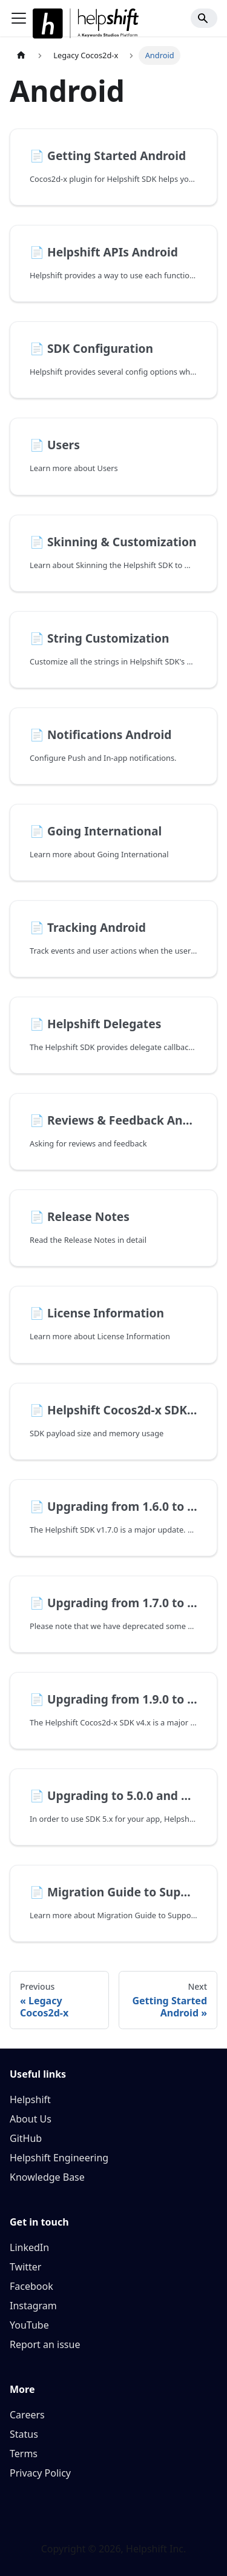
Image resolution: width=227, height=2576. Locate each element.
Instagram (33, 2305)
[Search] (204, 18)
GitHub (26, 2138)
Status (24, 2434)
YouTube (29, 2325)
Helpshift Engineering (59, 2157)
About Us (30, 2119)
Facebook (31, 2286)
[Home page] (21, 55)
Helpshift (30, 2099)
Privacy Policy (40, 2473)
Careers (27, 2414)
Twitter (25, 2266)
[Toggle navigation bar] (19, 18)
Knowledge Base (47, 2177)
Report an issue (45, 2344)
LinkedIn (29, 2247)
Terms (24, 2453)
